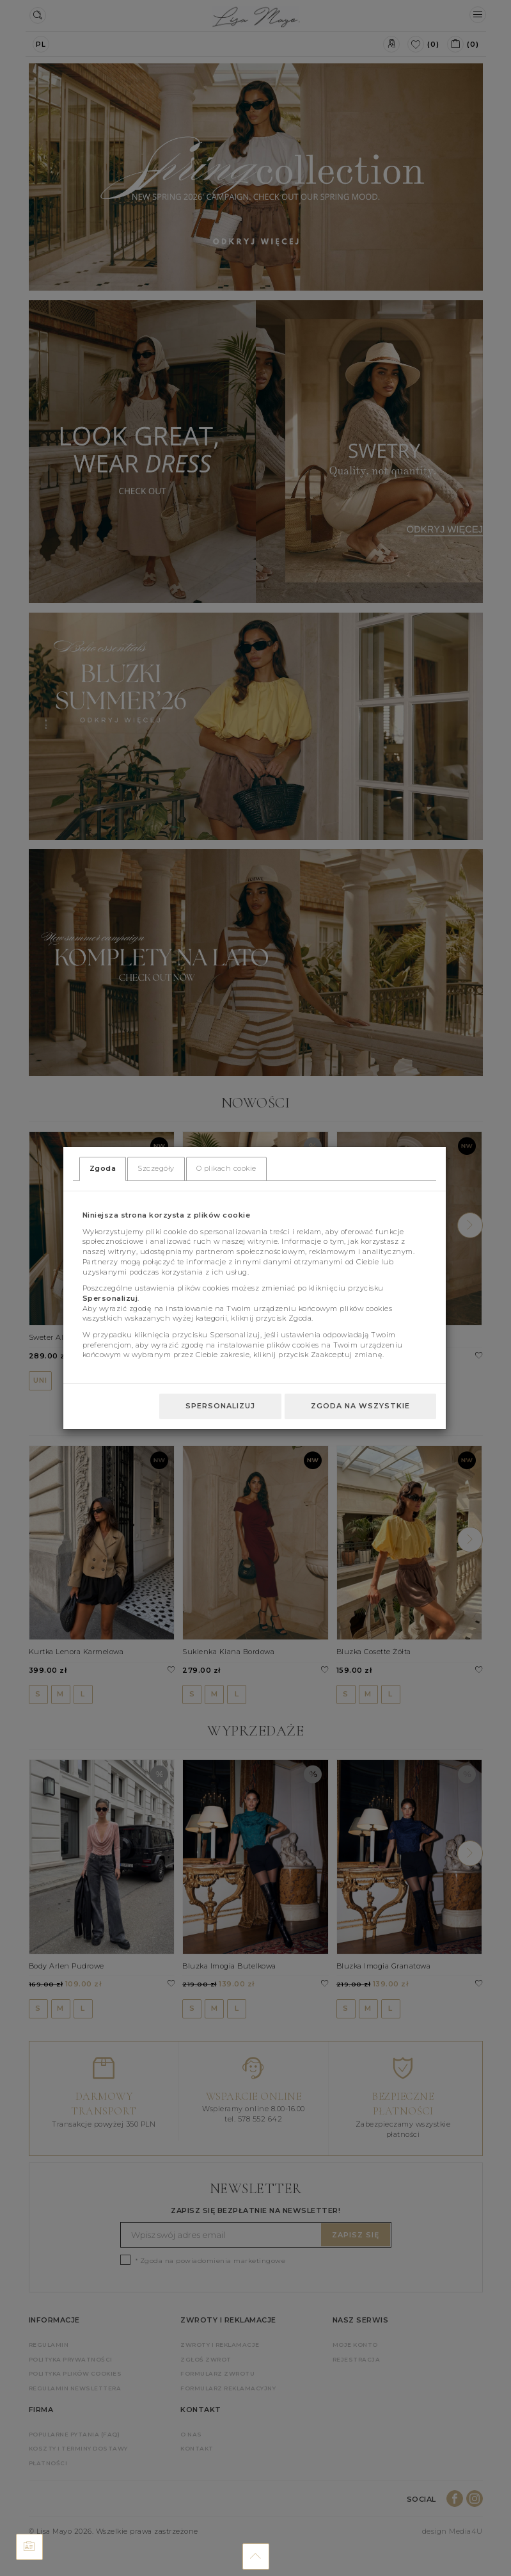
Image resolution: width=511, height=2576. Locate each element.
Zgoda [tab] (103, 1168)
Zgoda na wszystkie (360, 1405)
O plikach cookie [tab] (226, 1168)
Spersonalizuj (220, 1405)
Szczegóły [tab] (156, 1168)
